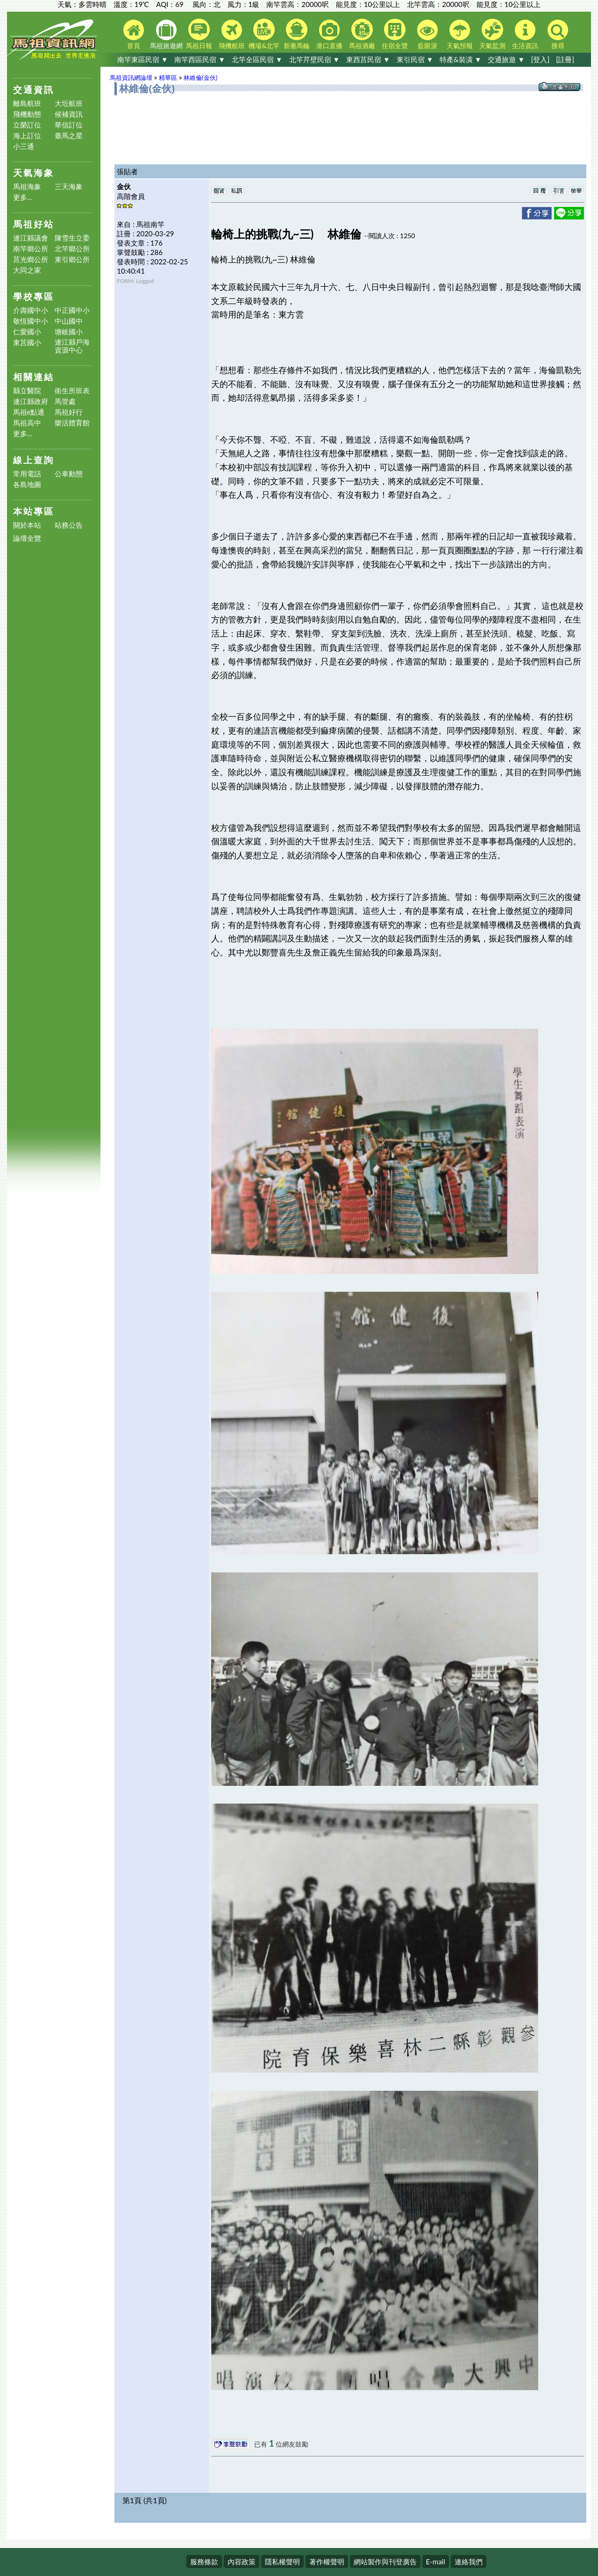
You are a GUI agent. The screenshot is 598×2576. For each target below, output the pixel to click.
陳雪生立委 (72, 238)
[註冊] (565, 59)
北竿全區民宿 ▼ (257, 59)
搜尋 (558, 35)
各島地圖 (27, 484)
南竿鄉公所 (30, 249)
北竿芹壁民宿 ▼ (314, 59)
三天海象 (69, 187)
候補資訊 (69, 114)
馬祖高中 (27, 423)
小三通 (23, 146)
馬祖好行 (69, 412)
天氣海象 (33, 172)
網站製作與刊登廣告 (385, 2561)
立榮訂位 (27, 125)
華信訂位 (69, 125)
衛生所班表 (72, 391)
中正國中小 (72, 310)
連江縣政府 (30, 401)
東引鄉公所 (72, 259)
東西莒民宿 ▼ (368, 59)
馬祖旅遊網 (166, 35)
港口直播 (329, 35)
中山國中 (69, 321)
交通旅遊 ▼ (506, 59)
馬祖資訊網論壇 (131, 77)
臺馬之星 (69, 136)
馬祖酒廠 (362, 34)
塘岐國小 (69, 332)
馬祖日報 (199, 34)
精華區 (168, 77)
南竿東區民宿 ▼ (142, 59)
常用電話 (27, 474)
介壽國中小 (30, 310)
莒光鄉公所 (30, 259)
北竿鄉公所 (72, 249)
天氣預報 (460, 35)
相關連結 (33, 376)
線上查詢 (33, 459)
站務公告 (69, 525)
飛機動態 (27, 114)
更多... (22, 197)
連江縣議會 (30, 238)
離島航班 (27, 103)
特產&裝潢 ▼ (460, 59)
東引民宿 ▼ (415, 59)
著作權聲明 (326, 2561)
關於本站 (27, 525)
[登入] (540, 59)
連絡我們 (469, 2561)
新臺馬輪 (297, 34)
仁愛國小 (27, 332)
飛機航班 (232, 35)
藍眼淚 (427, 35)
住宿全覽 (395, 34)
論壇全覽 (27, 538)
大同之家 (27, 270)
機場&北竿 (264, 34)
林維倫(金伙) (200, 77)
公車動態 (69, 474)
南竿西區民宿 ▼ (199, 59)
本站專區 (33, 511)
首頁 (133, 35)
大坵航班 (69, 103)
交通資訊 (33, 89)
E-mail (435, 2561)
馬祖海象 (27, 187)
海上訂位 (27, 136)
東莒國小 (27, 343)
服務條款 (204, 2561)
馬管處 (65, 401)
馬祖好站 (33, 224)
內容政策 (242, 2561)
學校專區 (33, 296)
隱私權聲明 (282, 2561)
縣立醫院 (27, 391)
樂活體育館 (72, 423)
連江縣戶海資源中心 (72, 346)
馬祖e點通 (29, 412)
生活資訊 (525, 35)
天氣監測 (492, 34)
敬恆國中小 (30, 321)
